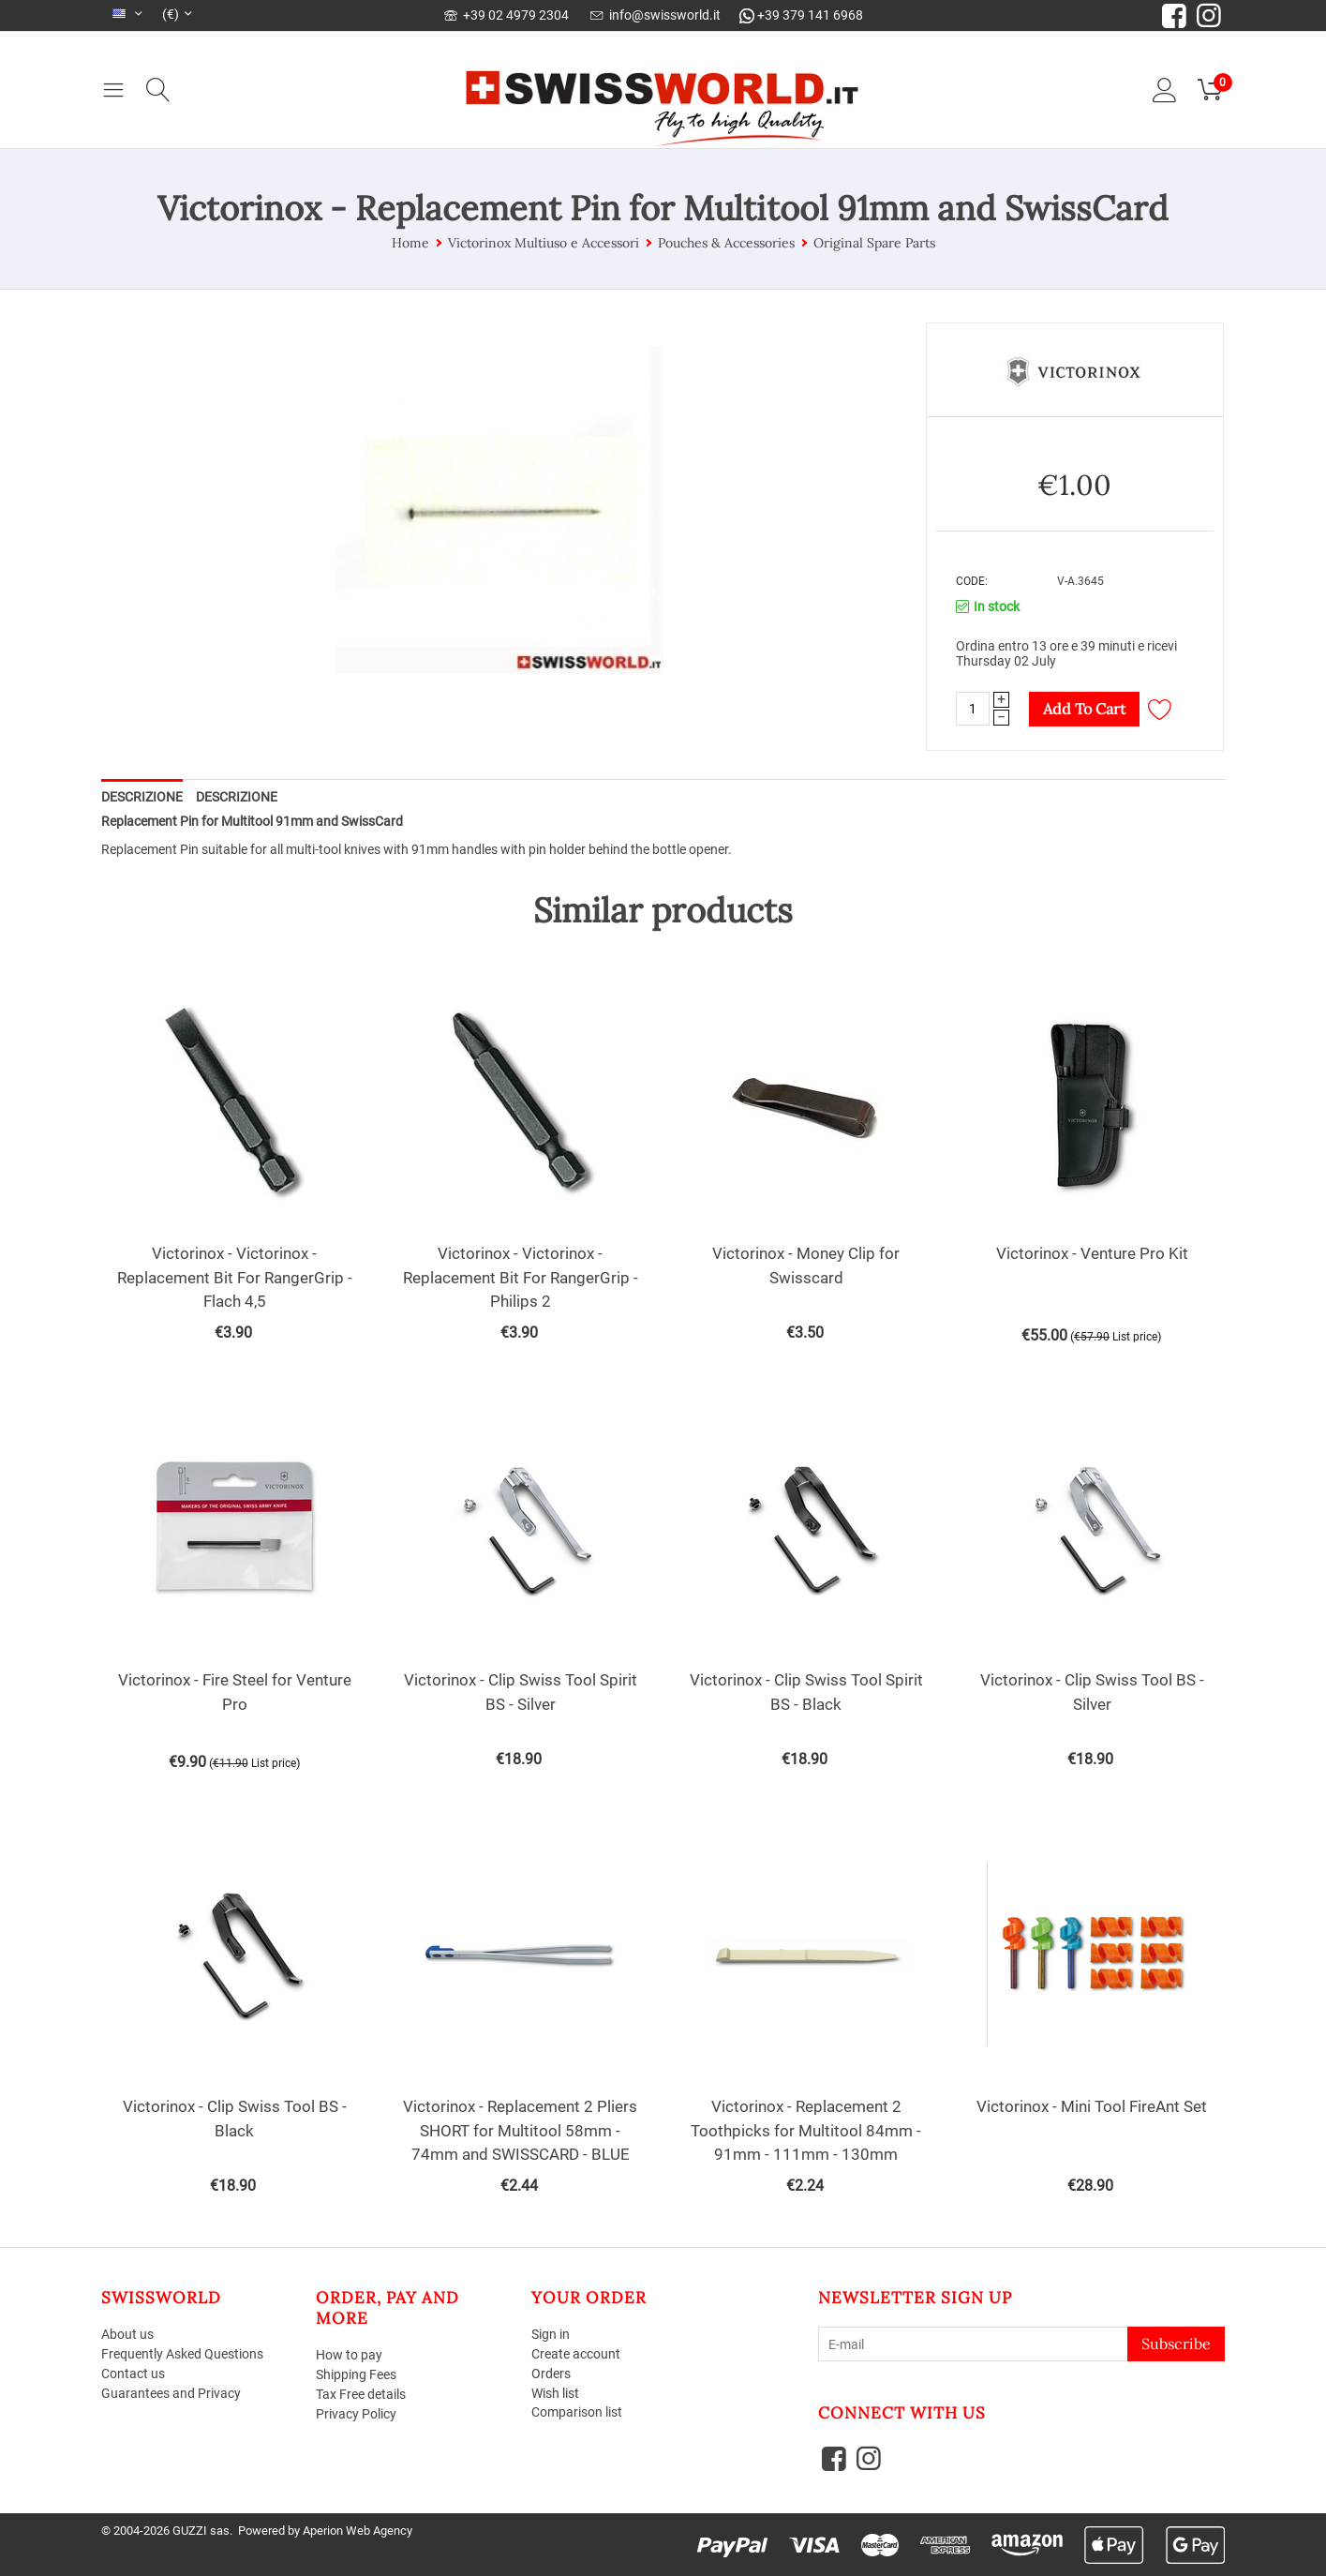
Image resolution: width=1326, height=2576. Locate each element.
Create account (575, 2353)
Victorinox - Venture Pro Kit (1092, 1253)
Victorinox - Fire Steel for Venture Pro (234, 1692)
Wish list (555, 2393)
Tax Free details (361, 2394)
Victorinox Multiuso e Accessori (543, 242)
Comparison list (576, 2411)
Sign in (550, 2334)
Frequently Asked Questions (182, 2353)
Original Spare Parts (874, 242)
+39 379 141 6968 (801, 14)
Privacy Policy (356, 2413)
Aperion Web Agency (357, 2531)
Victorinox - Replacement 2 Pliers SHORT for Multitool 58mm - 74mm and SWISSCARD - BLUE (520, 2130)
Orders (551, 2373)
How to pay (349, 2354)
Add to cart (1084, 708)
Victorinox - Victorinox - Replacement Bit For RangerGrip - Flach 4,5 (234, 1277)
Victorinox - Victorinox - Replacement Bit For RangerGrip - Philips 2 (520, 1277)
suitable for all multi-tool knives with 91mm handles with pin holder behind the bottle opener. (465, 849)
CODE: (972, 581)
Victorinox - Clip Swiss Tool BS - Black (235, 2118)
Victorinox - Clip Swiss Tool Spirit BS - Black (806, 1692)
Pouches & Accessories (726, 242)
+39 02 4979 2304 (506, 14)
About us (127, 2334)
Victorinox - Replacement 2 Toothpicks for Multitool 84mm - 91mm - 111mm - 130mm (806, 2130)
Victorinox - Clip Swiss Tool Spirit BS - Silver (520, 1692)
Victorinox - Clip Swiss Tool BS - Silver (1092, 1692)
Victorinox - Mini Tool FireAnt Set (1091, 2106)
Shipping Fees (356, 2374)
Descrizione (142, 796)
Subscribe (1176, 2343)
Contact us (133, 2373)
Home (410, 242)
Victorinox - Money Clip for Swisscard (806, 1265)
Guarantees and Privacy (171, 2393)
